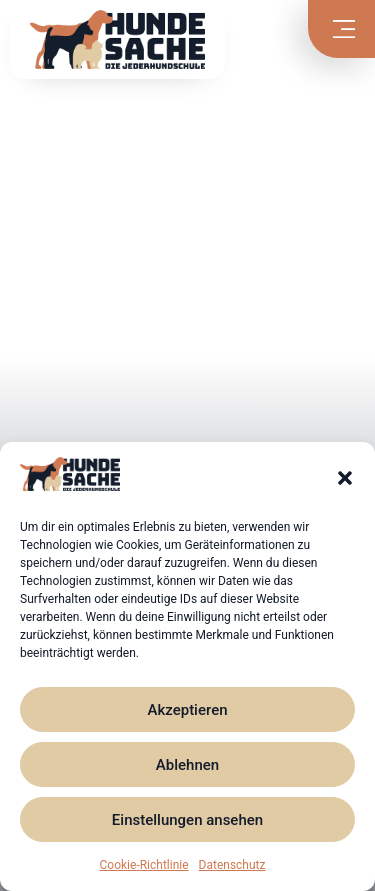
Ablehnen (187, 765)
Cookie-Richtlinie (144, 865)
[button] (345, 478)
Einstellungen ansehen (187, 820)
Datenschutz (232, 865)
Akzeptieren (187, 710)
